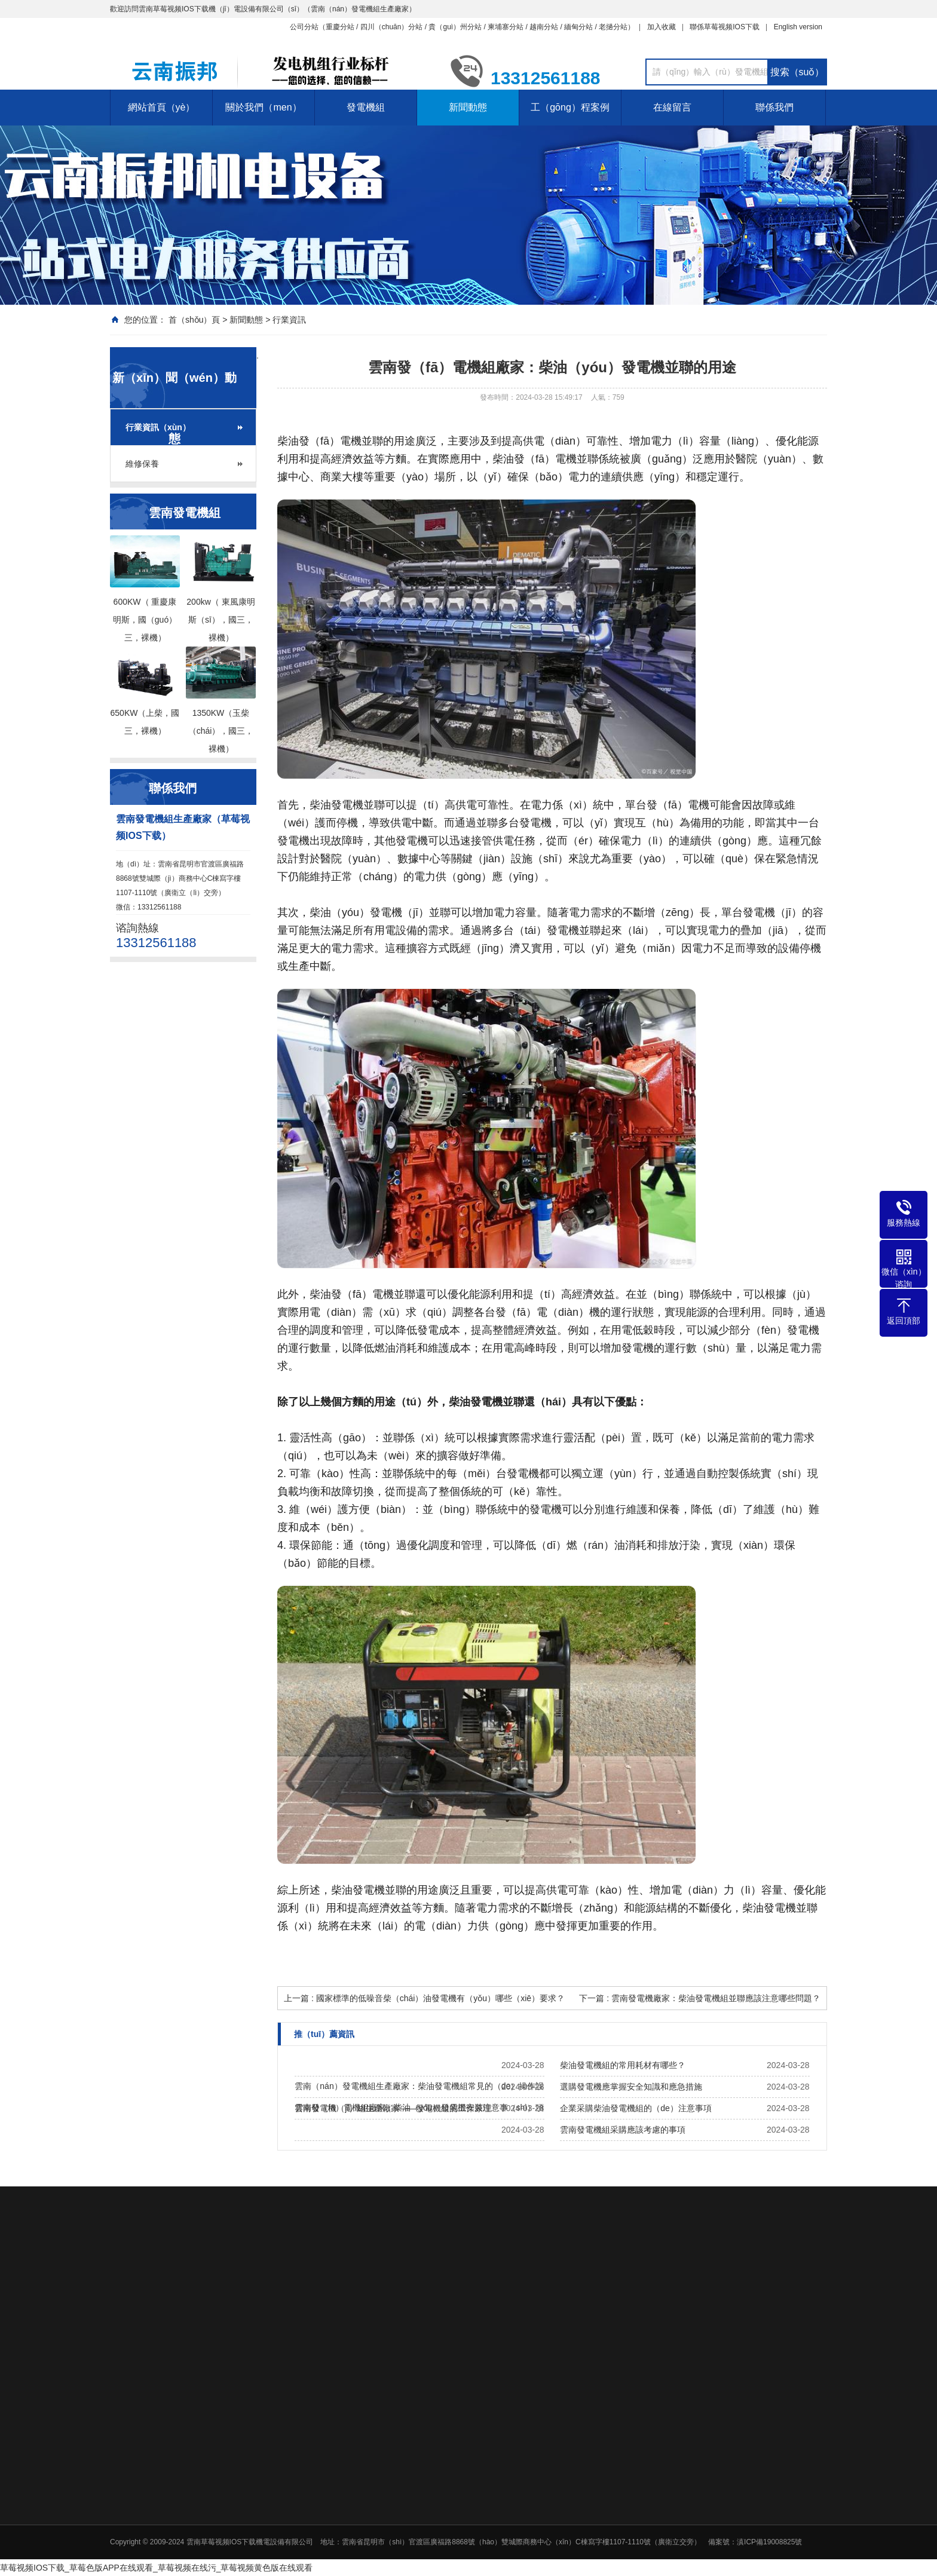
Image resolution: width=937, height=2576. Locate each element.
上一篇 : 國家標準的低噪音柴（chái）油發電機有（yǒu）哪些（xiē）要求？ (424, 1998)
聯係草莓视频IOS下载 (725, 27)
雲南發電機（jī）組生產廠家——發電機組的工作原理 (393, 2108)
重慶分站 (340, 27)
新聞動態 (468, 107)
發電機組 (366, 107)
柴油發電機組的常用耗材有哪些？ (622, 2065)
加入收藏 (661, 27)
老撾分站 (613, 27)
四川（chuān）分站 (391, 27)
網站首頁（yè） (161, 107)
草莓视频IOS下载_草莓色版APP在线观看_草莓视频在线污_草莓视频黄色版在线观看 (156, 2567)
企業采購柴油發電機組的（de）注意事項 (636, 2108)
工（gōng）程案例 (570, 107)
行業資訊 (289, 319)
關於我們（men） (263, 107)
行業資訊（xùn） (158, 427)
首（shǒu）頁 (195, 319)
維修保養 (142, 463)
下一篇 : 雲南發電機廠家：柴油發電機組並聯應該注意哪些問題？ (699, 1998)
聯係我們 (774, 107)
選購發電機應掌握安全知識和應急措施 (631, 2086)
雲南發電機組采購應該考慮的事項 (622, 2129)
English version (798, 27)
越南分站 (543, 27)
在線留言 (672, 107)
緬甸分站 (578, 27)
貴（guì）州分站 (455, 27)
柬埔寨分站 (505, 27)
